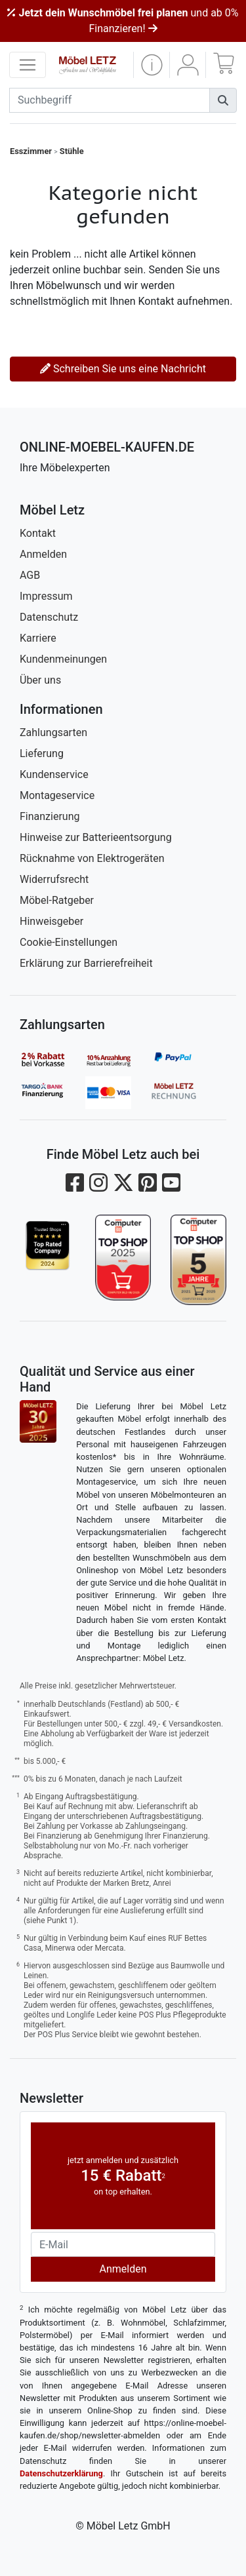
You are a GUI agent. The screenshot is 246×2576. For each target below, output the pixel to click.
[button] (152, 65)
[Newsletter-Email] (123, 2244)
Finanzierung (49, 816)
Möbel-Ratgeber (57, 900)
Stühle (72, 151)
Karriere (38, 638)
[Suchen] (223, 100)
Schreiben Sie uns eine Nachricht (123, 368)
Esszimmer (31, 151)
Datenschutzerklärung (61, 2473)
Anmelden (43, 554)
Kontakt (38, 533)
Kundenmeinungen (63, 659)
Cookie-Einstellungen (68, 942)
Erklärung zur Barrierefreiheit (86, 963)
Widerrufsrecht (54, 879)
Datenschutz (49, 617)
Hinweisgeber (51, 921)
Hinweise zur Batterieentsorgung (96, 837)
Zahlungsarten (53, 732)
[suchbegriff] (109, 100)
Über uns (40, 680)
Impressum (46, 596)
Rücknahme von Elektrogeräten (92, 858)
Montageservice (57, 795)
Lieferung (42, 753)
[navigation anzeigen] (27, 65)
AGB (30, 575)
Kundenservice (54, 774)
